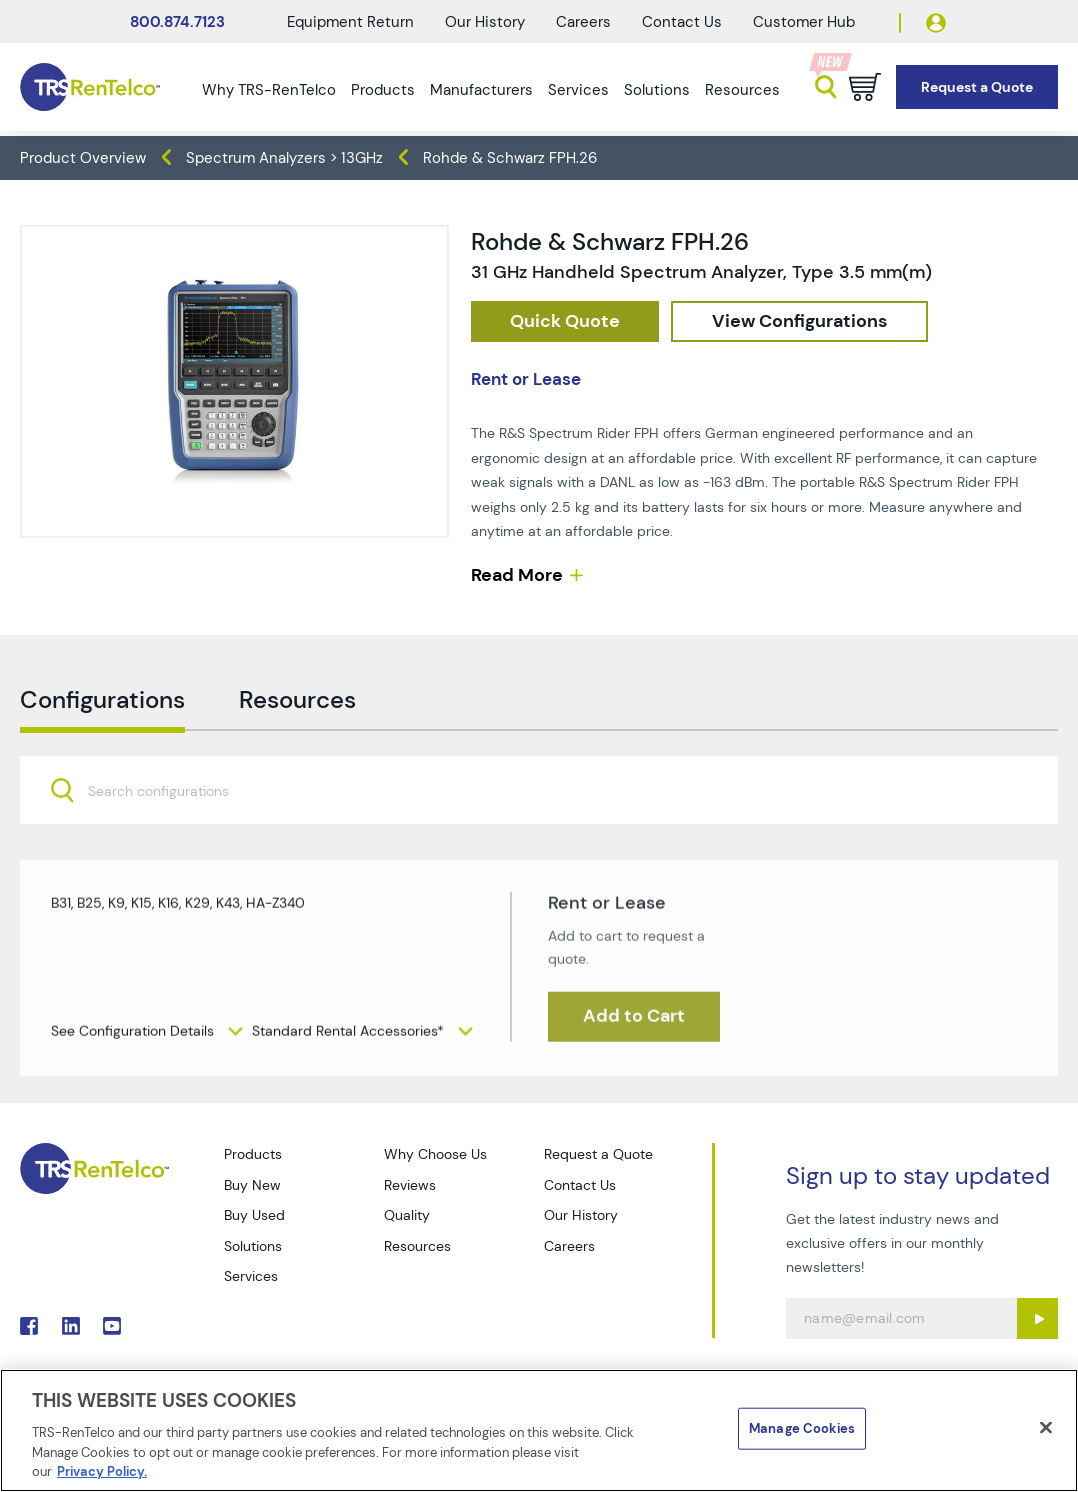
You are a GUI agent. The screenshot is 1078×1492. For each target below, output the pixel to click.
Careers (583, 22)
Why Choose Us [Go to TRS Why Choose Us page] (435, 1154)
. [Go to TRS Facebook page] (29, 1326)
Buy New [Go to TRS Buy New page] (252, 1185)
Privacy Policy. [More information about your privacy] (102, 1471)
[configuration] (799, 322)
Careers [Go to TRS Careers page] (569, 1246)
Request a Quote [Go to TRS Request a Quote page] (598, 1154)
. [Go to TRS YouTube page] (112, 1326)
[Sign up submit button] (1037, 1318)
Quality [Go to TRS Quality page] (407, 1215)
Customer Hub (804, 22)
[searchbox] (170, 835)
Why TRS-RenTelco (269, 90)
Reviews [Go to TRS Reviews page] (410, 1185)
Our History (485, 22)
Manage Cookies (802, 1428)
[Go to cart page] (865, 87)
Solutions (657, 90)
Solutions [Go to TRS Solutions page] (253, 1246)
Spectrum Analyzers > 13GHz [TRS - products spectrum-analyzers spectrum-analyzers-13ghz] (284, 158)
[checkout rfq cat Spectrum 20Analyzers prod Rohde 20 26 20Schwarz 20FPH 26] (565, 322)
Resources (742, 90)
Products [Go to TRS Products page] (253, 1154)
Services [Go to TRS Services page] (251, 1276)
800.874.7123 (177, 22)
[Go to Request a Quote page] (977, 87)
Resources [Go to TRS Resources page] (417, 1246)
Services (578, 90)
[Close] (1046, 1428)
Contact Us (682, 22)
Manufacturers (481, 90)
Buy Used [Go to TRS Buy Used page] (254, 1215)
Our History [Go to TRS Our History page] (581, 1215)
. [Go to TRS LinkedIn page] (71, 1326)
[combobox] (539, 834)
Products (383, 90)
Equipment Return (350, 22)
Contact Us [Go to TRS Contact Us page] (580, 1185)
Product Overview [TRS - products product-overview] (83, 158)
